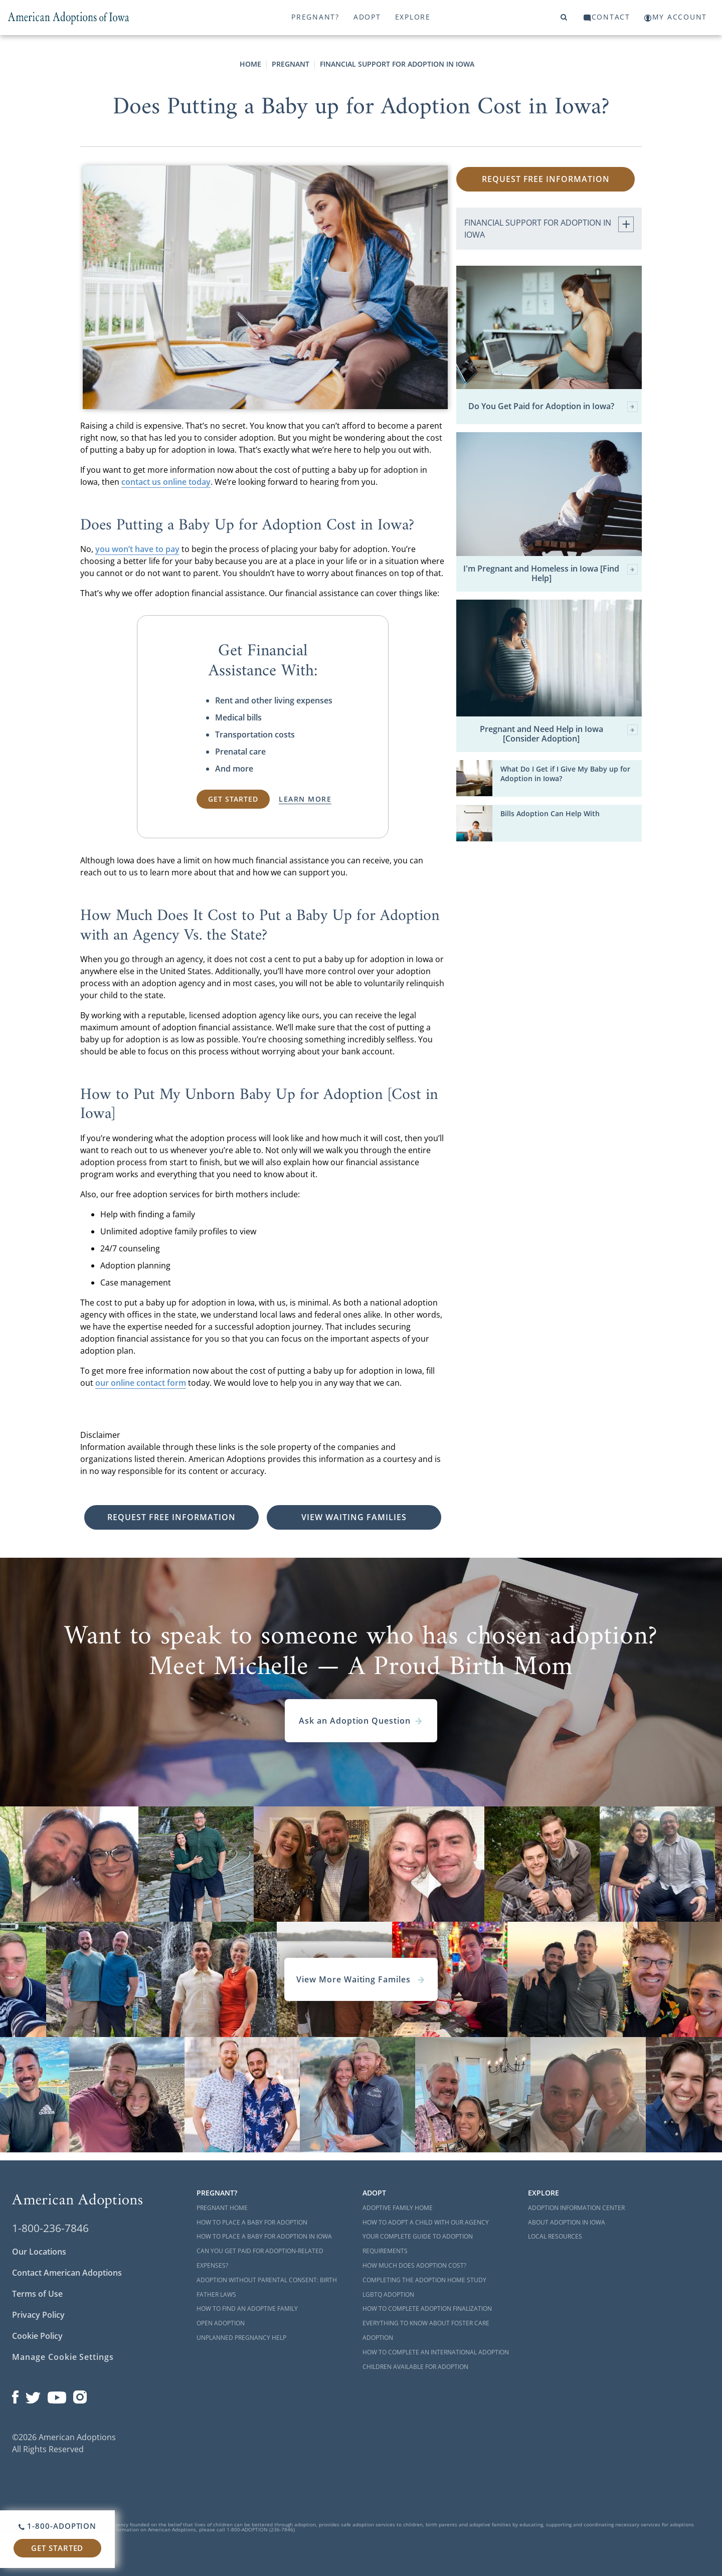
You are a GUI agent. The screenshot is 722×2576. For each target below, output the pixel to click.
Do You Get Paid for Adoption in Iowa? (553, 407)
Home (250, 64)
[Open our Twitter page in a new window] (33, 2394)
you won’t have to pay (137, 549)
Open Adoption (221, 2323)
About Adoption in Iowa (566, 2222)
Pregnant (290, 64)
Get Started (57, 2548)
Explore (413, 17)
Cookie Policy (37, 2335)
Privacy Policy (38, 2314)
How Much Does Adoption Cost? (414, 2265)
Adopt (367, 17)
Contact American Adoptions (67, 2272)
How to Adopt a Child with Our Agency (426, 2222)
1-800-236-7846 (50, 2228)
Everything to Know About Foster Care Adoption (426, 2330)
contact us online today (166, 481)
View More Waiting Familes (361, 1979)
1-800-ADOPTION (57, 2526)
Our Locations (39, 2251)
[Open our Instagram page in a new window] (80, 2394)
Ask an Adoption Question (361, 1720)
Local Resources (555, 2236)
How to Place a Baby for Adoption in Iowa (264, 2236)
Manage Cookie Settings (63, 2356)
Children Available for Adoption (415, 2366)
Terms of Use (37, 2293)
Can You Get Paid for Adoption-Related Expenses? (260, 2258)
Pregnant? (315, 17)
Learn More (305, 799)
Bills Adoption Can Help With (550, 813)
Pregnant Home (222, 2207)
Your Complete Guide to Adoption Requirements (418, 2243)
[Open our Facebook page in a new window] (15, 2394)
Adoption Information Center (576, 2207)
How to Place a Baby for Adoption (252, 2222)
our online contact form (140, 1382)
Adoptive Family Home (398, 2207)
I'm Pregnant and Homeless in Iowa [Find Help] (550, 573)
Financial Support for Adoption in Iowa (397, 64)
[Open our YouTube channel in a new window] (57, 2394)
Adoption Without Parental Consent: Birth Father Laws (267, 2287)
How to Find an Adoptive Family (247, 2308)
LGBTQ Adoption (388, 2294)
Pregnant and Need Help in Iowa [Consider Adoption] (559, 734)
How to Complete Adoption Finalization (427, 2308)
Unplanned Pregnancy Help (241, 2337)
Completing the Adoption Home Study (424, 2280)
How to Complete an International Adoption (436, 2352)
